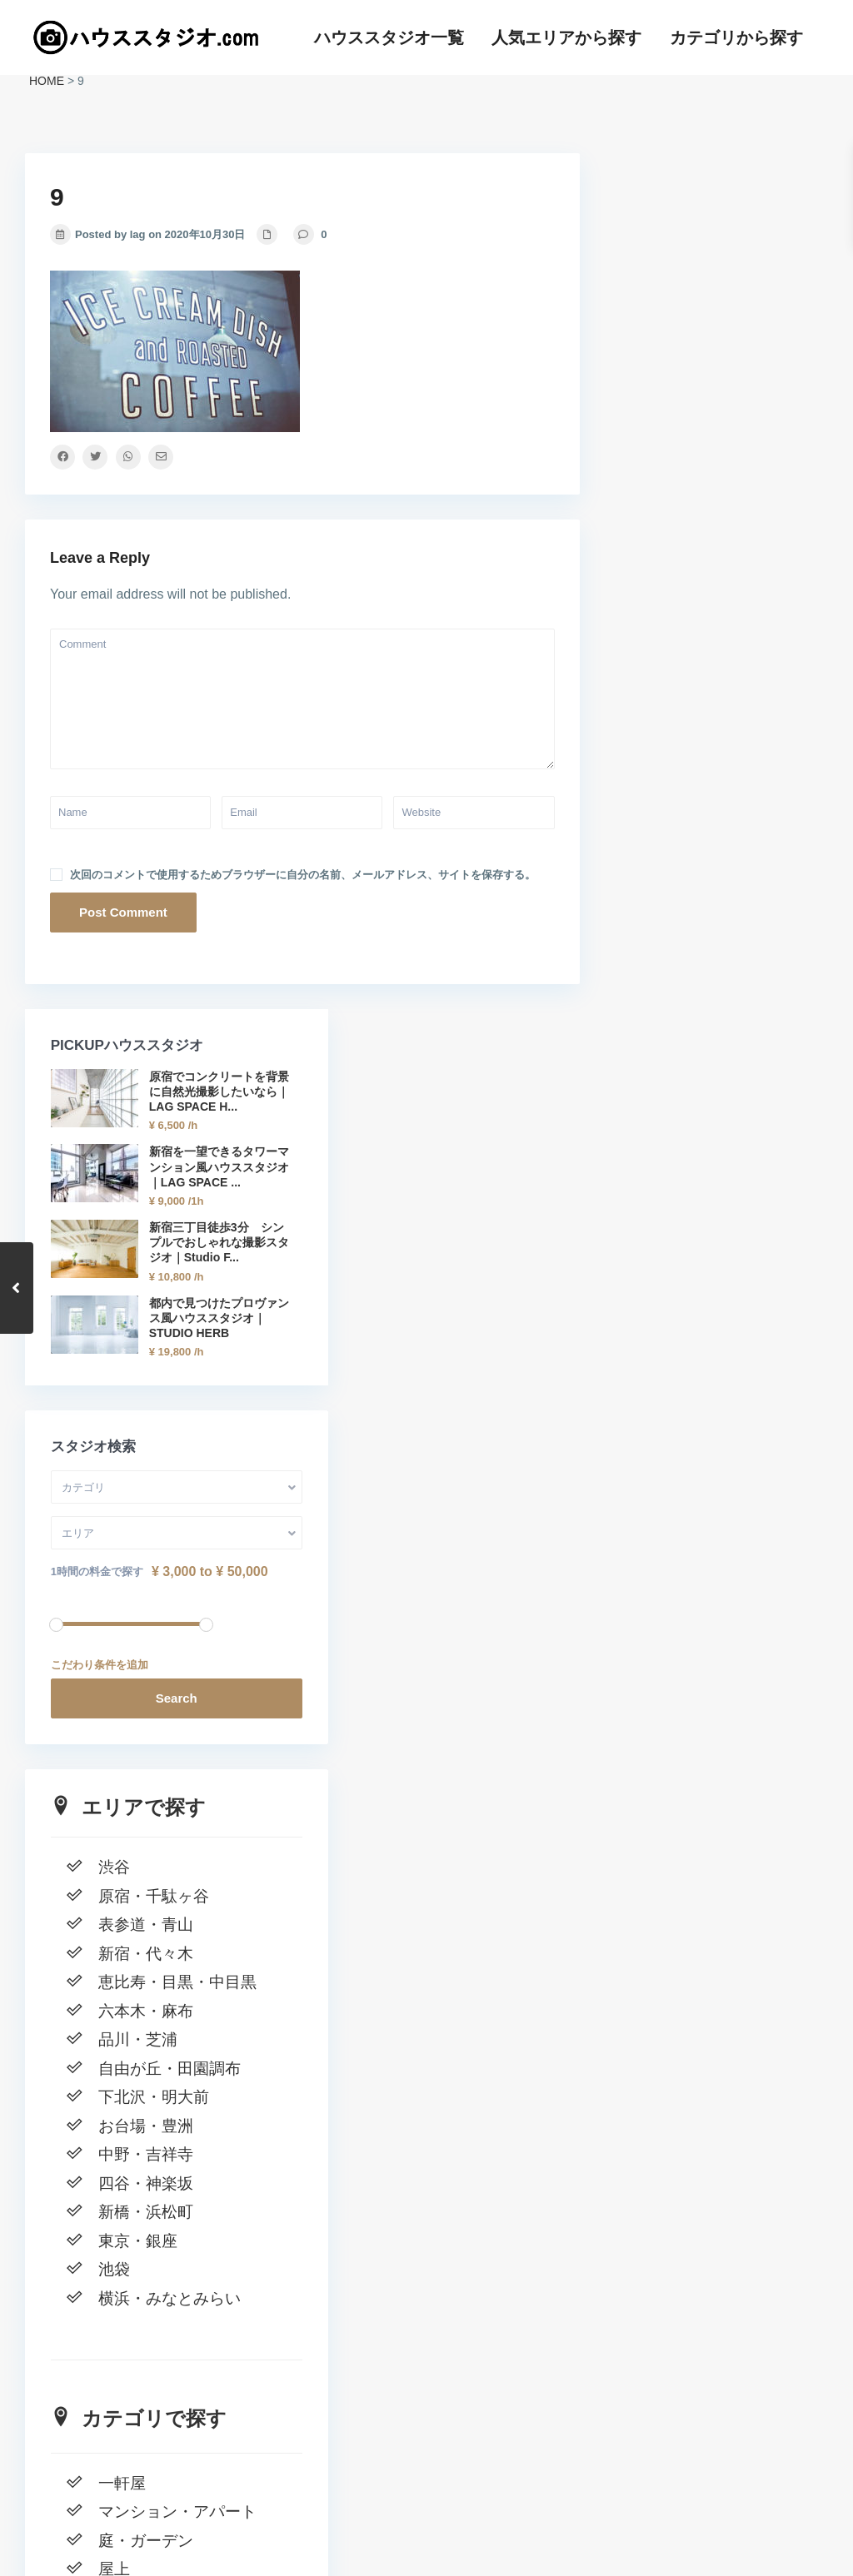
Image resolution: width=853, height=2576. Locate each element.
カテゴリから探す (736, 37)
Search (716, 949)
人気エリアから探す (566, 37)
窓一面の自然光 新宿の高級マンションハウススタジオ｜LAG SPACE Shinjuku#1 (710, 2365)
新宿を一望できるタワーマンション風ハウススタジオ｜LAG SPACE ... (750, 357)
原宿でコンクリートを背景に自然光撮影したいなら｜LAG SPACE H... (750, 251)
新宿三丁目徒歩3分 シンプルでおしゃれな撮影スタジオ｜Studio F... (754, 462)
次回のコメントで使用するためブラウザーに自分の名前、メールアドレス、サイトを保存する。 (303, 874)
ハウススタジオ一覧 (389, 37)
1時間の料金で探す (677, 822)
